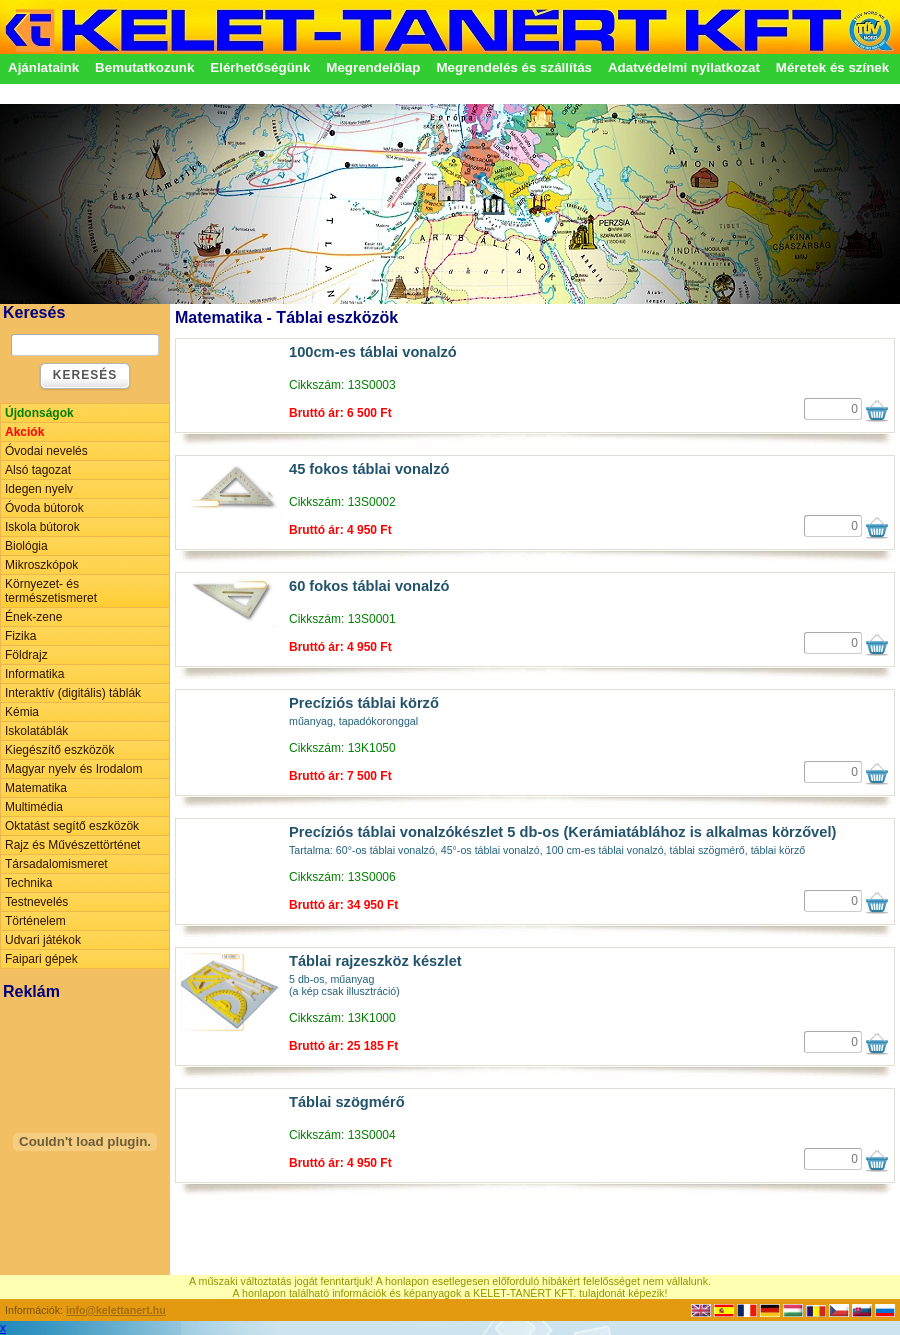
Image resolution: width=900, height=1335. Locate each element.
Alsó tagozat (38, 470)
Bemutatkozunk (144, 67)
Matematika (36, 788)
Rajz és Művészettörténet (72, 845)
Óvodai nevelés (46, 451)
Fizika (20, 636)
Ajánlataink (43, 67)
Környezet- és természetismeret (51, 591)
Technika (28, 883)
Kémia (22, 712)
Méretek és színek (832, 67)
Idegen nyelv (39, 489)
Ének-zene (33, 617)
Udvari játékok (43, 940)
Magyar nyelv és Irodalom (73, 769)
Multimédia (34, 807)
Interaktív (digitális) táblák (73, 693)
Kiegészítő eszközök (59, 750)
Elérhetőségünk (260, 67)
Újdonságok (39, 413)
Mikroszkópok (41, 565)
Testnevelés (36, 902)
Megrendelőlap (373, 67)
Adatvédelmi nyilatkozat (684, 67)
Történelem (35, 921)
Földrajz (26, 655)
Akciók (24, 432)
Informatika (34, 674)
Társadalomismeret (56, 864)
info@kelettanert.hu (116, 1310)
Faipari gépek (41, 959)
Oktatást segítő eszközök (72, 826)
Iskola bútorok (42, 527)
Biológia (26, 546)
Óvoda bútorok (44, 508)
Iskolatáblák (36, 731)
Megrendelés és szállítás (514, 67)
